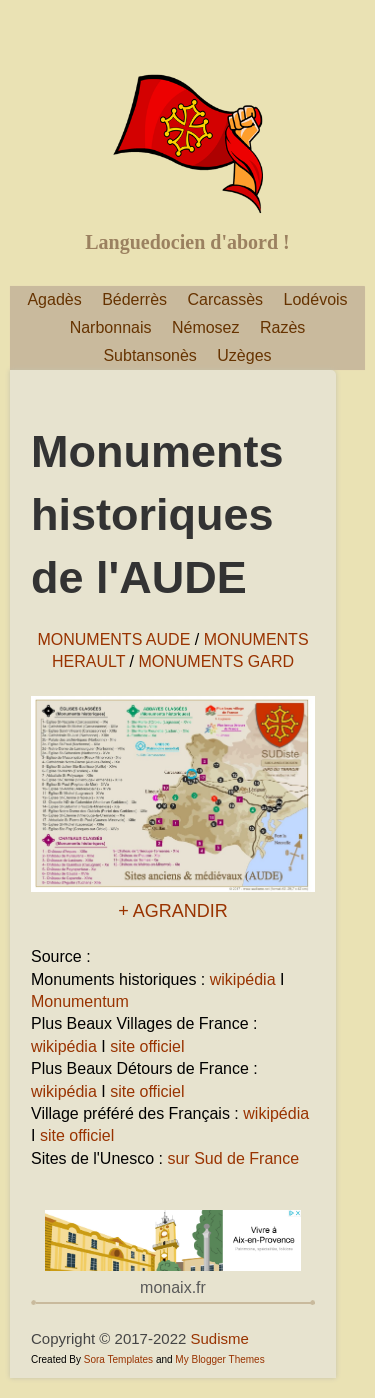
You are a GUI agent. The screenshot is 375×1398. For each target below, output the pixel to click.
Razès (282, 327)
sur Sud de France (233, 1158)
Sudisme (220, 1338)
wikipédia (243, 979)
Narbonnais (111, 327)
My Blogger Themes (219, 1359)
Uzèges (244, 355)
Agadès (54, 299)
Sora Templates (118, 1359)
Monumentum (80, 1001)
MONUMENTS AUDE (113, 639)
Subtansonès (149, 355)
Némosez (206, 327)
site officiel (147, 1046)
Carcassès (226, 299)
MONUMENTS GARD (216, 661)
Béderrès (134, 299)
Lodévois (316, 299)
